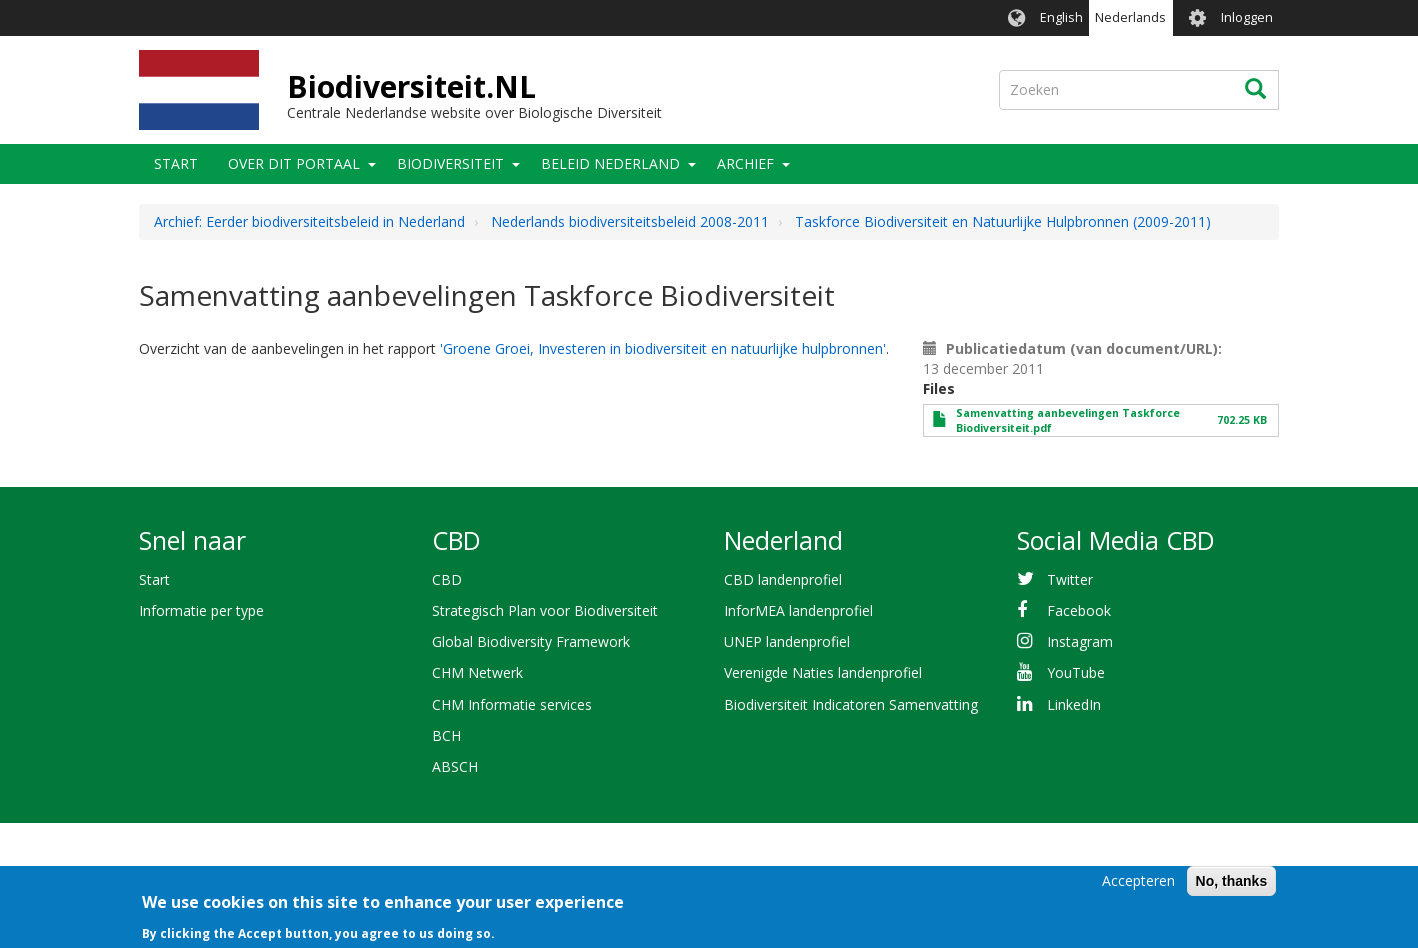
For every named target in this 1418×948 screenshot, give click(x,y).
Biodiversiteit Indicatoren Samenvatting (851, 704)
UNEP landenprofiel (787, 641)
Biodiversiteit (450, 163)
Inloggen (1247, 17)
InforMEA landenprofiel (798, 610)
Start (176, 163)
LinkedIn (1074, 704)
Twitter (1070, 579)
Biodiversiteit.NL (411, 86)
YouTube (1076, 672)
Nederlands (1130, 17)
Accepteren (1138, 887)
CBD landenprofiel (783, 579)
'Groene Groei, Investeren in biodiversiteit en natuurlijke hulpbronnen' (663, 348)
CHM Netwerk (477, 672)
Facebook (1079, 610)
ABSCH (455, 766)
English (1061, 17)
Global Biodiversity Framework (531, 641)
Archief (745, 163)
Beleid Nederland (610, 163)
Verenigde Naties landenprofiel (823, 672)
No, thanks (1232, 888)
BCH (446, 735)
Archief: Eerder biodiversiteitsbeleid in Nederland (309, 221)
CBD (447, 579)
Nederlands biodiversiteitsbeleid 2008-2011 (630, 221)
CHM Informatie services (512, 704)
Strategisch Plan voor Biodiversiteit (545, 610)
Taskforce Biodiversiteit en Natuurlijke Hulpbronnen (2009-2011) (1003, 221)
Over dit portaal (294, 163)
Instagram (1080, 641)
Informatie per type (201, 610)
